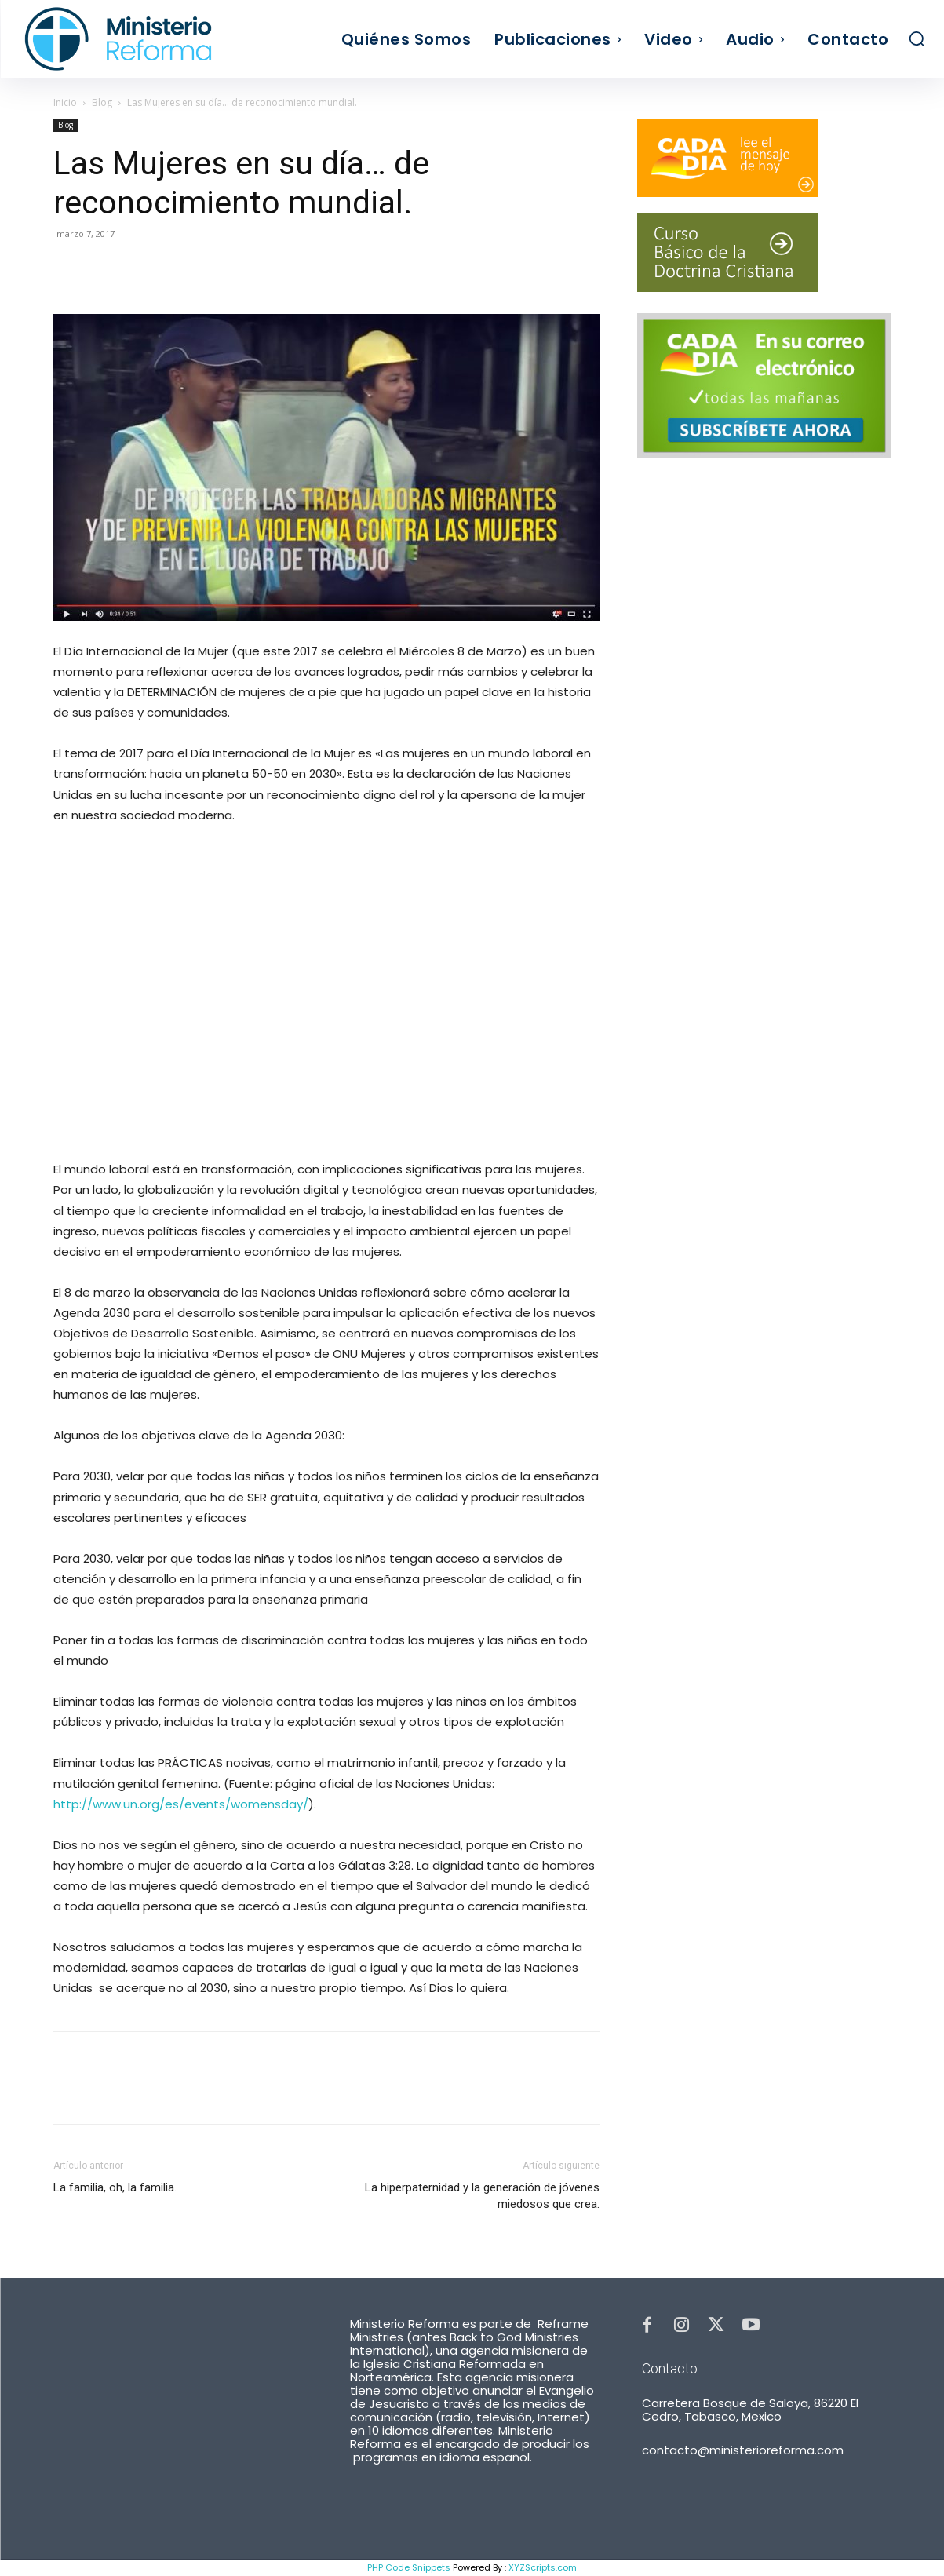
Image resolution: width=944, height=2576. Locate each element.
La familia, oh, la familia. (115, 2187)
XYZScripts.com (542, 2567)
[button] (916, 38)
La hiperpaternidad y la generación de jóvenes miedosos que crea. (482, 2195)
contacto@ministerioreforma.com (743, 2451)
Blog (102, 102)
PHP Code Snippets (408, 2567)
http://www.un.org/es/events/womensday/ (180, 1804)
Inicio (65, 102)
